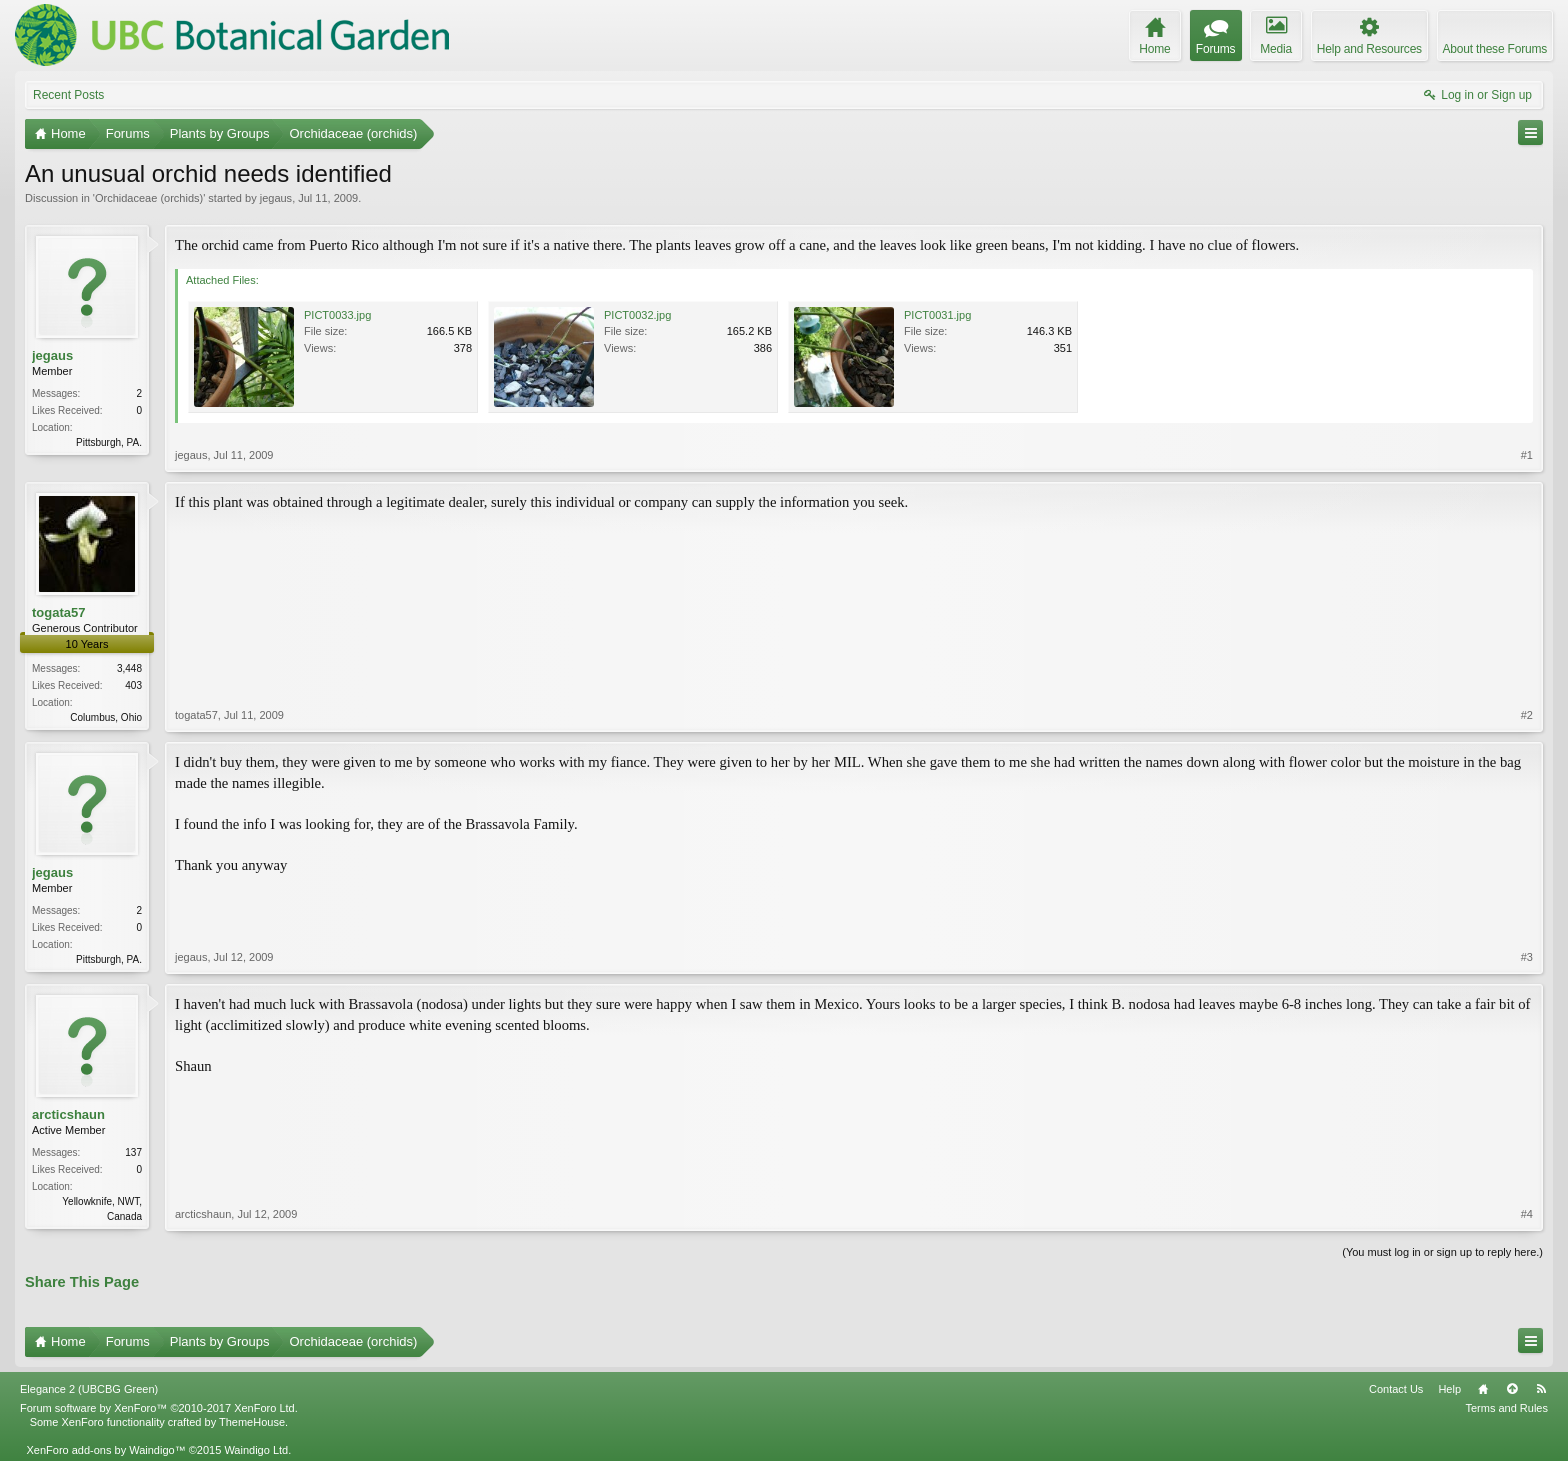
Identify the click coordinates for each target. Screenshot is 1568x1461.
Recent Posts (68, 95)
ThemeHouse (252, 1422)
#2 (1527, 715)
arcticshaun (68, 1114)
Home (1483, 1389)
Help (1449, 1389)
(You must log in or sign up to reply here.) (1442, 1252)
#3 (1527, 957)
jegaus (276, 198)
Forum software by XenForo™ (159, 1408)
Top (1512, 1389)
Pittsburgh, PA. (109, 442)
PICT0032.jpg (637, 315)
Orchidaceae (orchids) (149, 198)
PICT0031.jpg (937, 315)
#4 (1527, 1214)
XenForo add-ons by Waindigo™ (105, 1450)
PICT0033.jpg (337, 315)
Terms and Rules (1506, 1408)
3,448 (129, 668)
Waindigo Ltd (256, 1450)
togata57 (58, 612)
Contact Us (1396, 1389)
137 (133, 1152)
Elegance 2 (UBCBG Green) (89, 1389)
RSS (1541, 1389)
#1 (1527, 455)
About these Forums (1495, 49)
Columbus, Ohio (106, 717)
